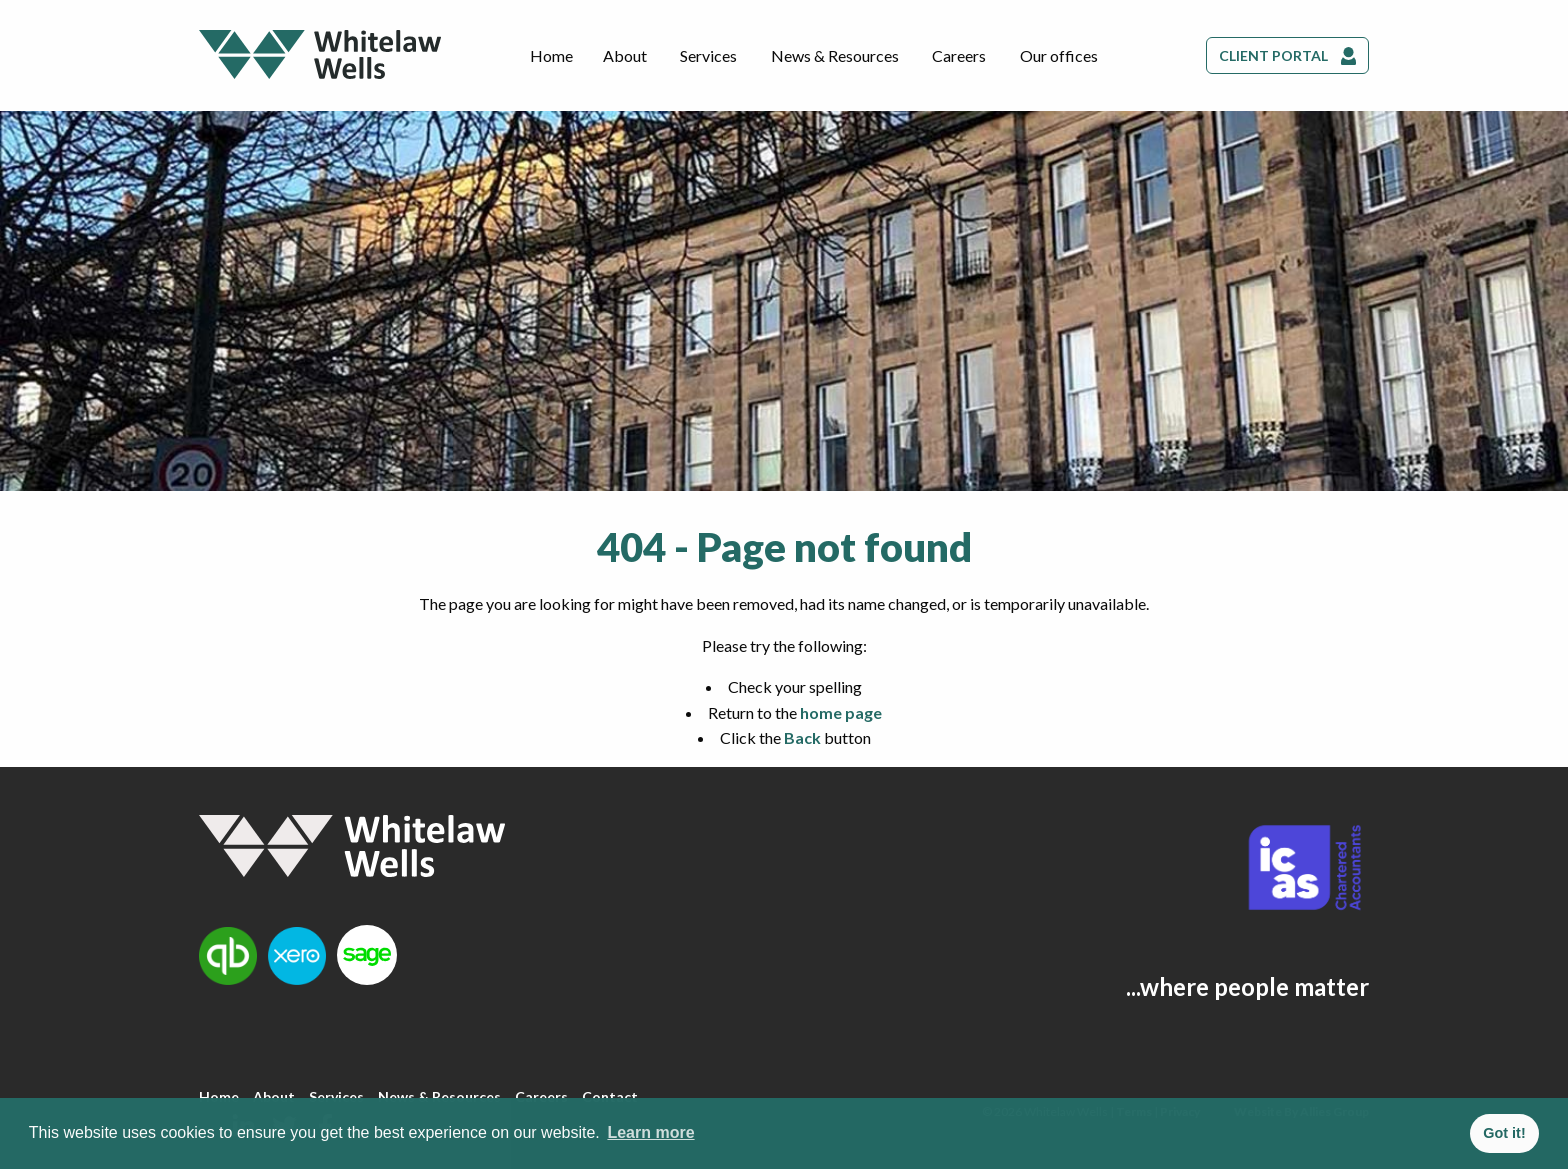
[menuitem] (551, 56)
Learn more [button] (650, 1132)
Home (551, 55)
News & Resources (835, 55)
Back (802, 737)
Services (708, 55)
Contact (610, 1096)
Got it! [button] (1504, 1133)
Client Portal (1273, 55)
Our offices (1059, 55)
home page (841, 712)
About (625, 55)
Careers (959, 55)
